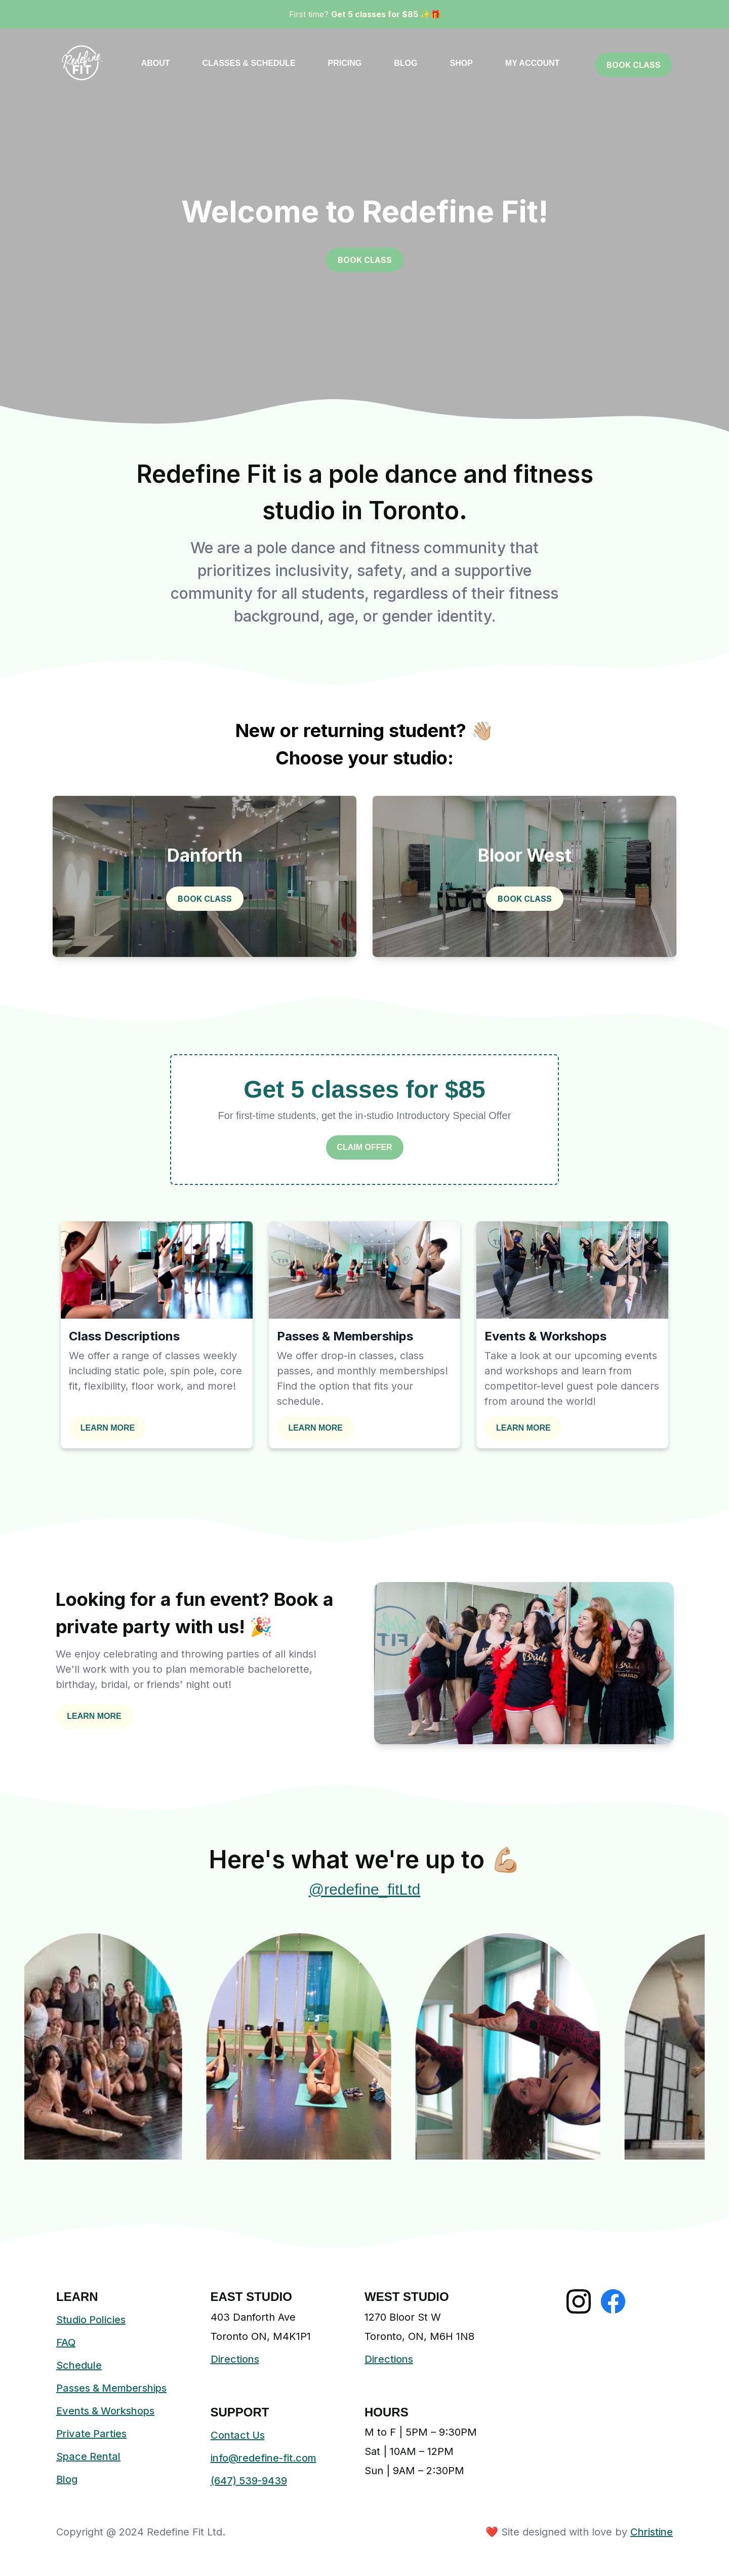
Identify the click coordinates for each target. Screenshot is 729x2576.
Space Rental (88, 2456)
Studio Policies (91, 2320)
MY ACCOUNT (532, 63)
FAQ (65, 2342)
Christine (651, 2532)
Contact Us (238, 2435)
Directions (235, 2359)
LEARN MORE (107, 1428)
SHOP (461, 63)
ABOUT (155, 63)
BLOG (405, 63)
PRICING (345, 63)
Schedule (79, 2365)
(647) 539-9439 (249, 2481)
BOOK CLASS (633, 65)
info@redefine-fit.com (263, 2458)
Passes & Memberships (111, 2388)
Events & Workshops (105, 2411)
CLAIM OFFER (364, 1147)
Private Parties (91, 2434)
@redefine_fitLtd (365, 1889)
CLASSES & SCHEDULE (249, 63)
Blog (66, 2479)
